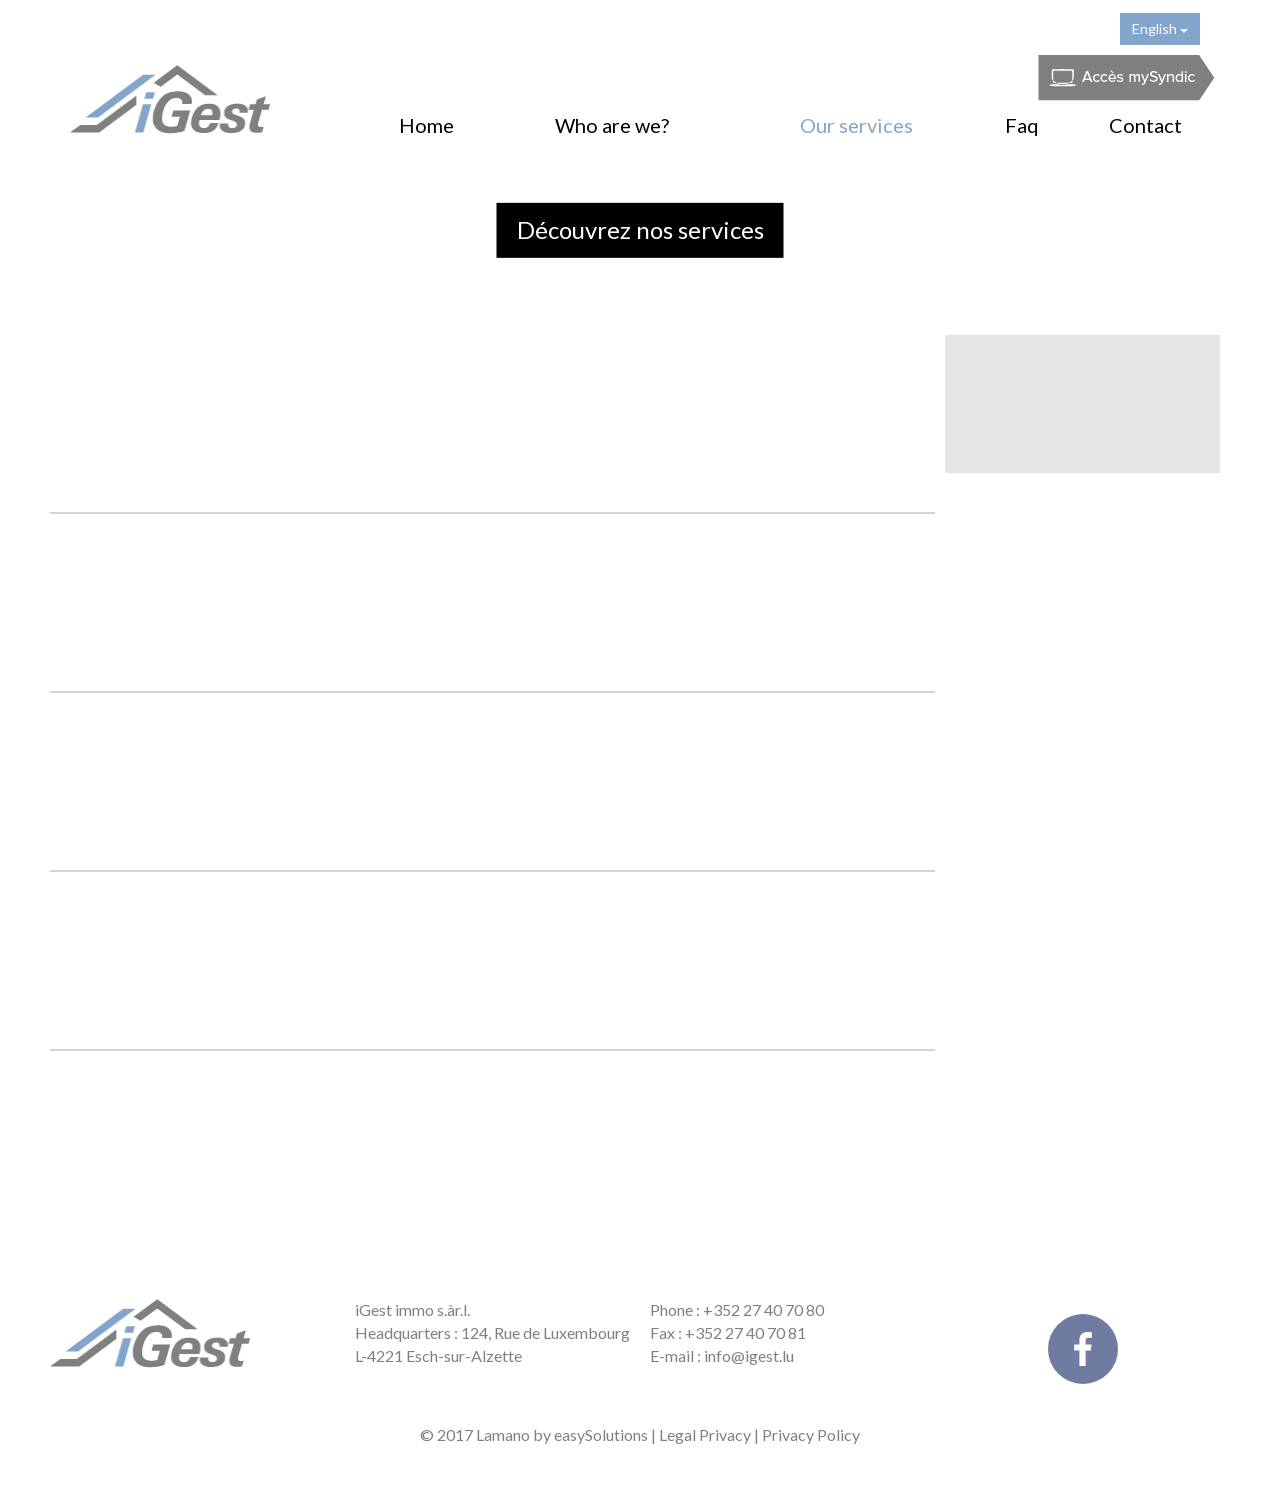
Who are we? (612, 125)
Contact (1145, 125)
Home (426, 125)
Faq (1022, 125)
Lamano (503, 1434)
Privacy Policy (811, 1434)
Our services (856, 125)
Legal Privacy (705, 1434)
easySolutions (601, 1434)
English (1160, 28)
